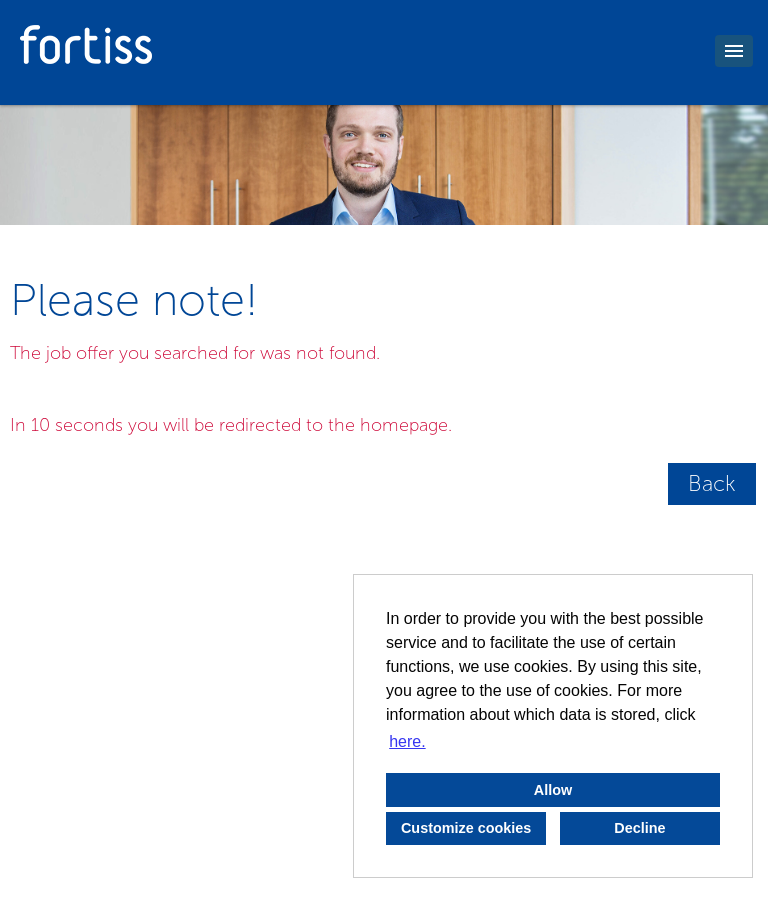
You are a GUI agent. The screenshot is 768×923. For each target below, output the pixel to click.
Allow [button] (553, 790)
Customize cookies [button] (466, 828)
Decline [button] (639, 828)
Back (712, 483)
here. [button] (407, 741)
